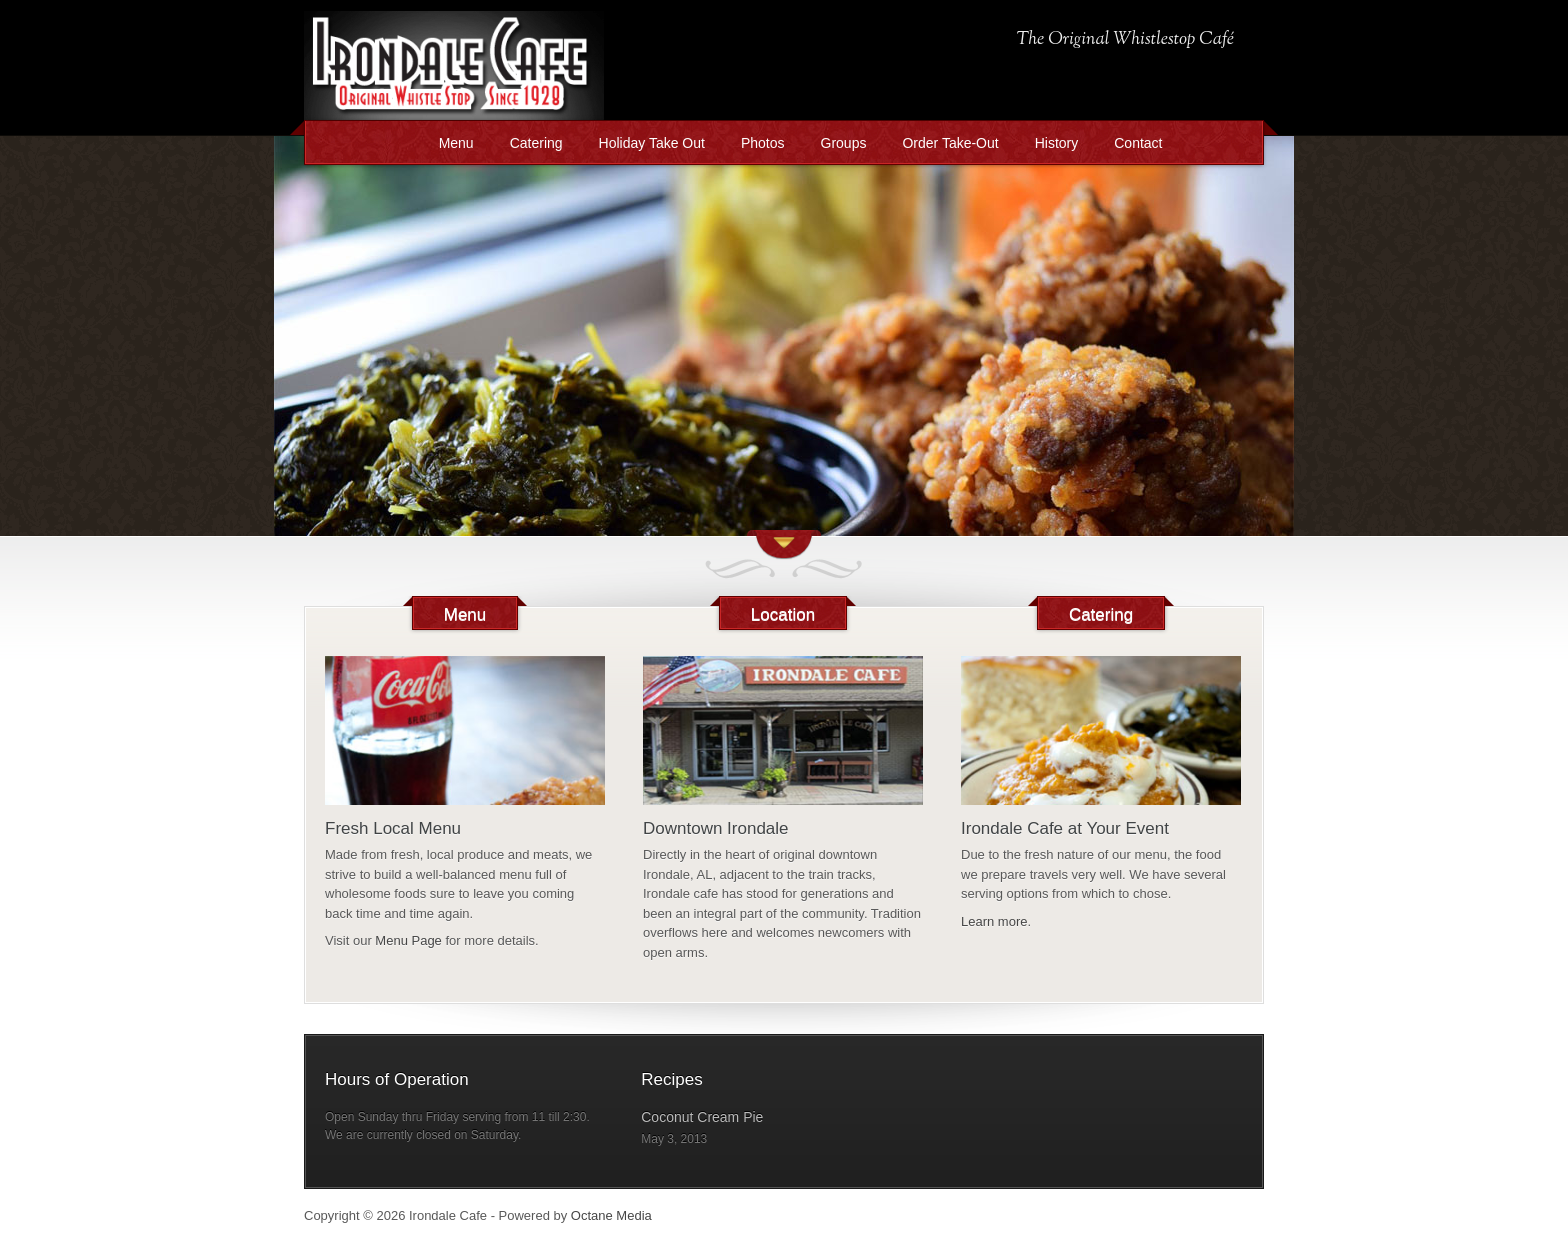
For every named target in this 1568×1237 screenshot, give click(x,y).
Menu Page (408, 940)
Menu (456, 143)
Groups (844, 143)
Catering (536, 143)
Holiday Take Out (652, 143)
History (1057, 143)
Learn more (994, 921)
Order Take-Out (950, 143)
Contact (1138, 143)
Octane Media (611, 1215)
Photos (763, 143)
